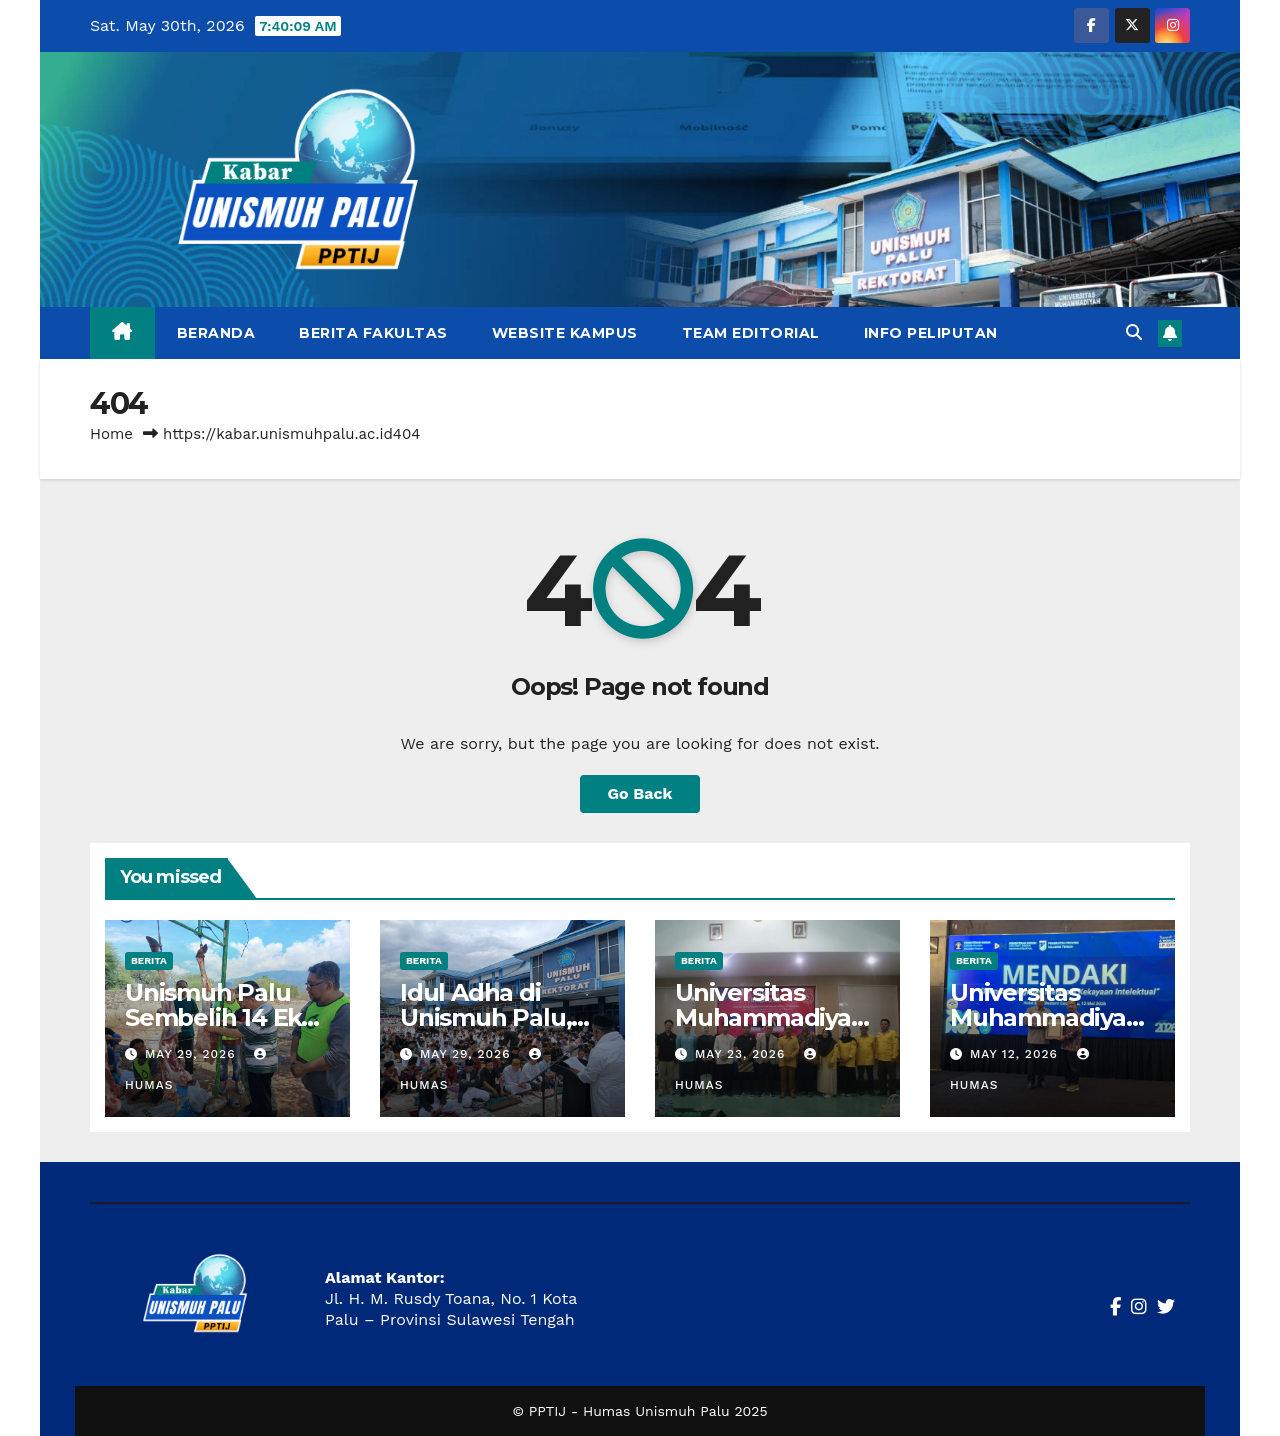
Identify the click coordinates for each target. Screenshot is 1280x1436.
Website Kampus (565, 333)
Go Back (640, 793)
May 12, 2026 (1016, 1054)
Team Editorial (751, 333)
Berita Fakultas (373, 333)
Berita (149, 960)
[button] (1134, 332)
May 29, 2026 (192, 1054)
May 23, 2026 (742, 1054)
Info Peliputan (931, 333)
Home (111, 434)
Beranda (216, 333)
